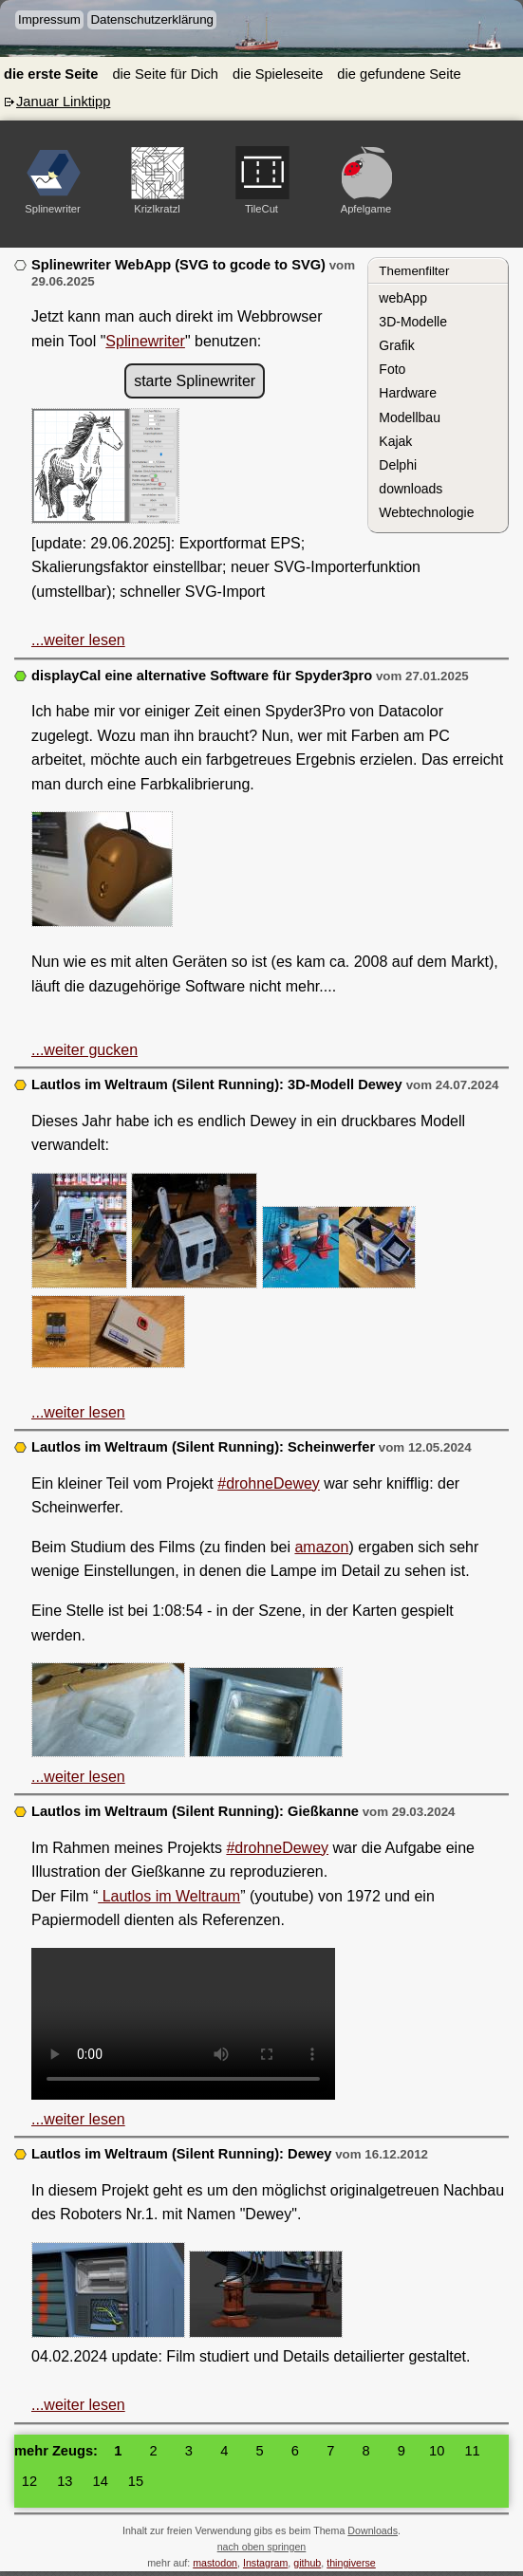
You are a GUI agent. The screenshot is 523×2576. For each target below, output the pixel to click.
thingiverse (351, 2562)
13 (64, 2481)
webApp (403, 298)
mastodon (215, 2562)
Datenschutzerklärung (152, 19)
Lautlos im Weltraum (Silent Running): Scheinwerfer (203, 1447)
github (307, 2562)
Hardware (408, 392)
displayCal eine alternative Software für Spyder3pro (201, 675)
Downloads (372, 2530)
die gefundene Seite (398, 74)
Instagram (265, 2562)
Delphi (398, 465)
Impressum (49, 19)
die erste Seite (51, 74)
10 (436, 2450)
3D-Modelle (413, 321)
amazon (321, 1547)
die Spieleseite (278, 74)
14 (100, 2481)
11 (471, 2450)
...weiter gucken (84, 1050)
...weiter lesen (78, 640)
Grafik (396, 345)
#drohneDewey (268, 1483)
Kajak (395, 441)
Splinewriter (145, 341)
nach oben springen (262, 2546)
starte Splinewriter (194, 381)
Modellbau (409, 417)
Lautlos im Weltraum (169, 1896)
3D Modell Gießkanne (183, 2024)
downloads (410, 488)
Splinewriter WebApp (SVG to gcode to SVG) (178, 264)
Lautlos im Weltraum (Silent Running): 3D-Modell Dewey (218, 1084)
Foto (392, 369)
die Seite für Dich (165, 74)
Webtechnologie (426, 512)
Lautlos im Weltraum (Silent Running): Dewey (181, 2153)
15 (135, 2481)
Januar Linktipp (63, 101)
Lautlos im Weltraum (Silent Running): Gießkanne (195, 1811)
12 (29, 2481)
